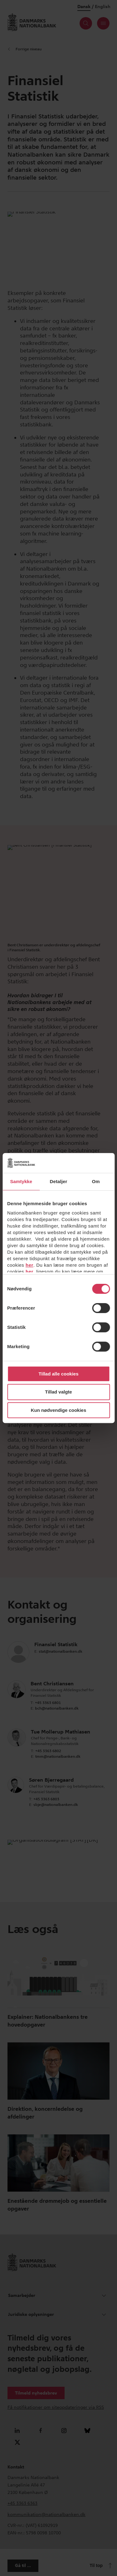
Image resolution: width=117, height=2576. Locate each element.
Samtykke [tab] (21, 1181)
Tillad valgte (58, 1391)
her (29, 1265)
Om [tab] (96, 1181)
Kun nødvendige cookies (58, 1410)
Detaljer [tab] (58, 1181)
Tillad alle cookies (58, 1373)
